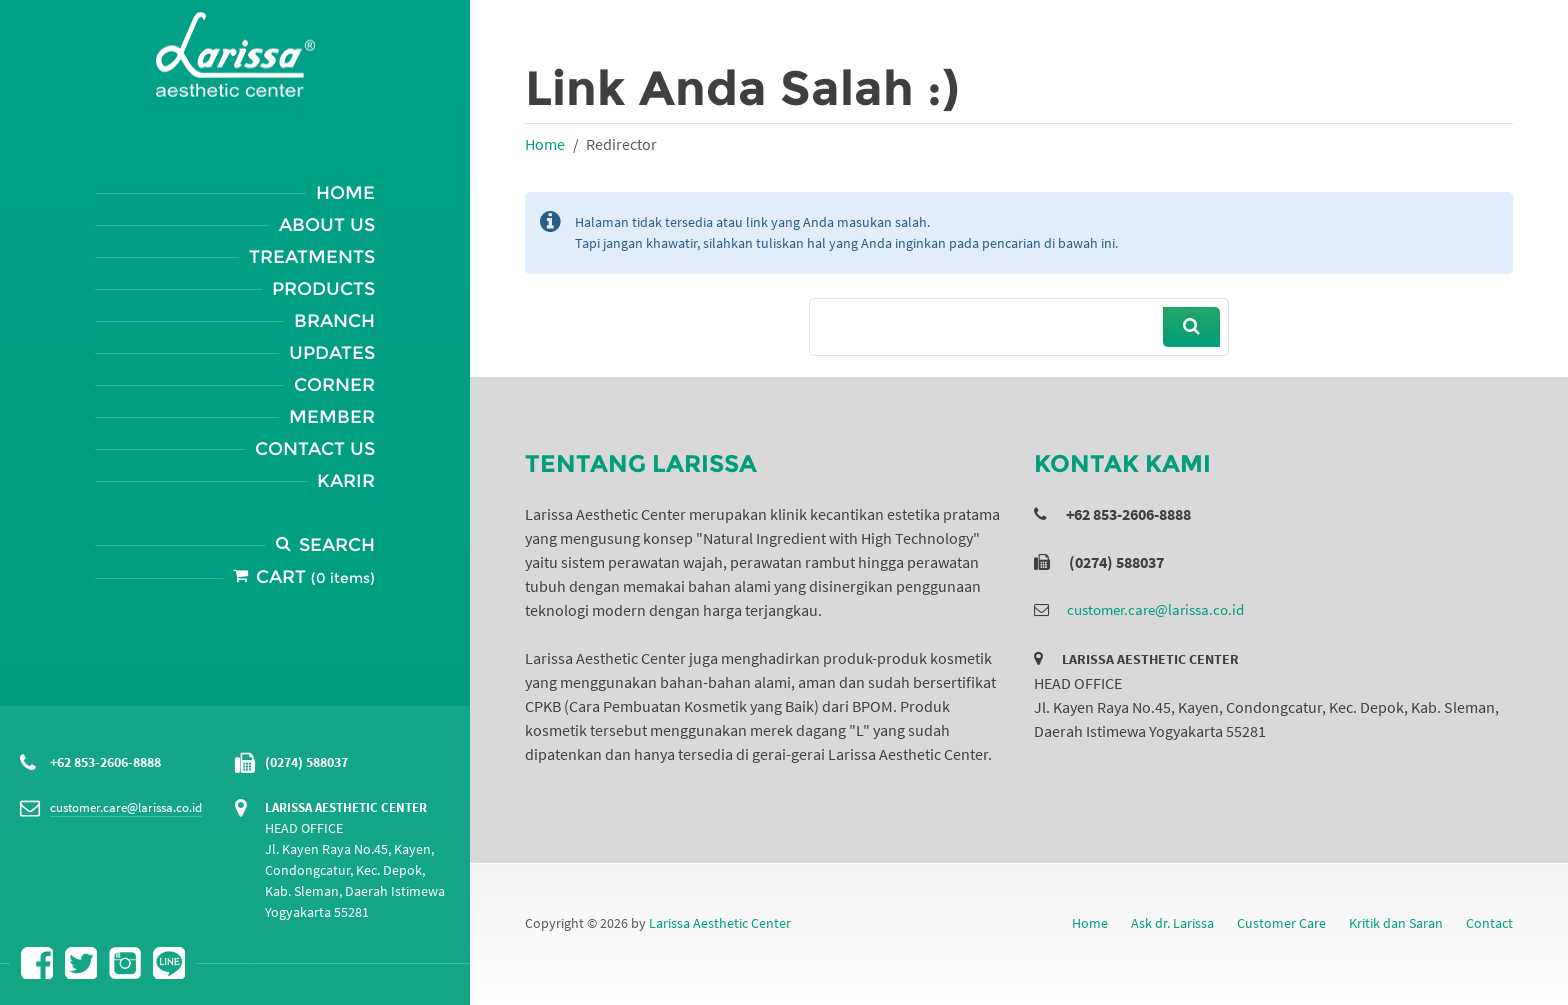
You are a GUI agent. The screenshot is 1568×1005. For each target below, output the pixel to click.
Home (345, 193)
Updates (332, 353)
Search (337, 545)
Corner (334, 385)
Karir (346, 481)
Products (323, 289)
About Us (327, 225)
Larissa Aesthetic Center (720, 923)
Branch (334, 321)
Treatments (312, 257)
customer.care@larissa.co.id (126, 807)
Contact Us (315, 449)
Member (332, 417)
